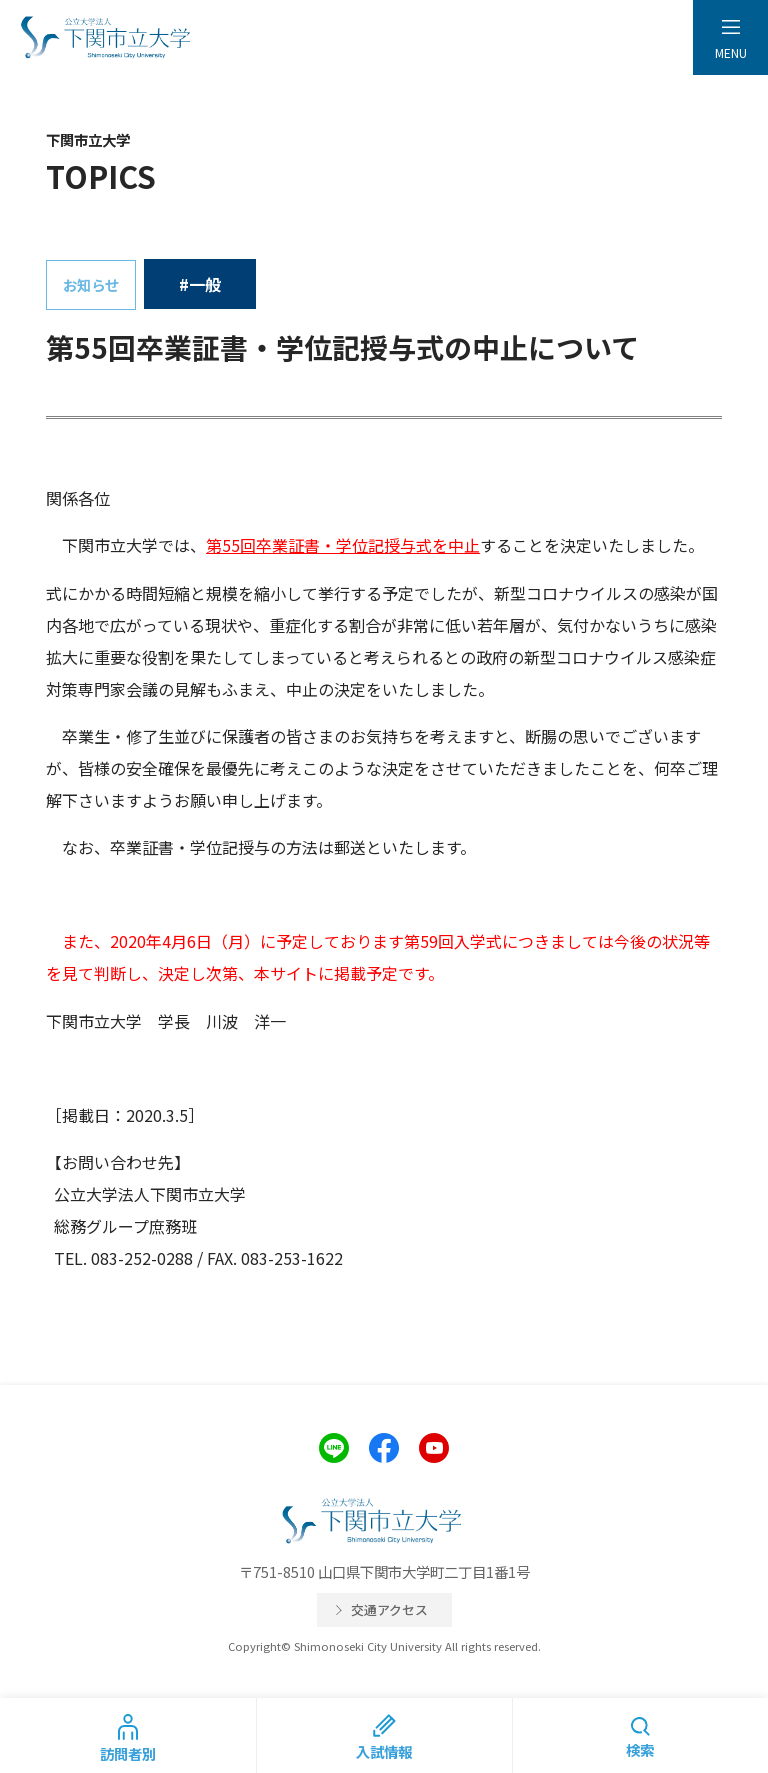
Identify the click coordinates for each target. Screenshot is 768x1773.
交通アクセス (389, 1609)
